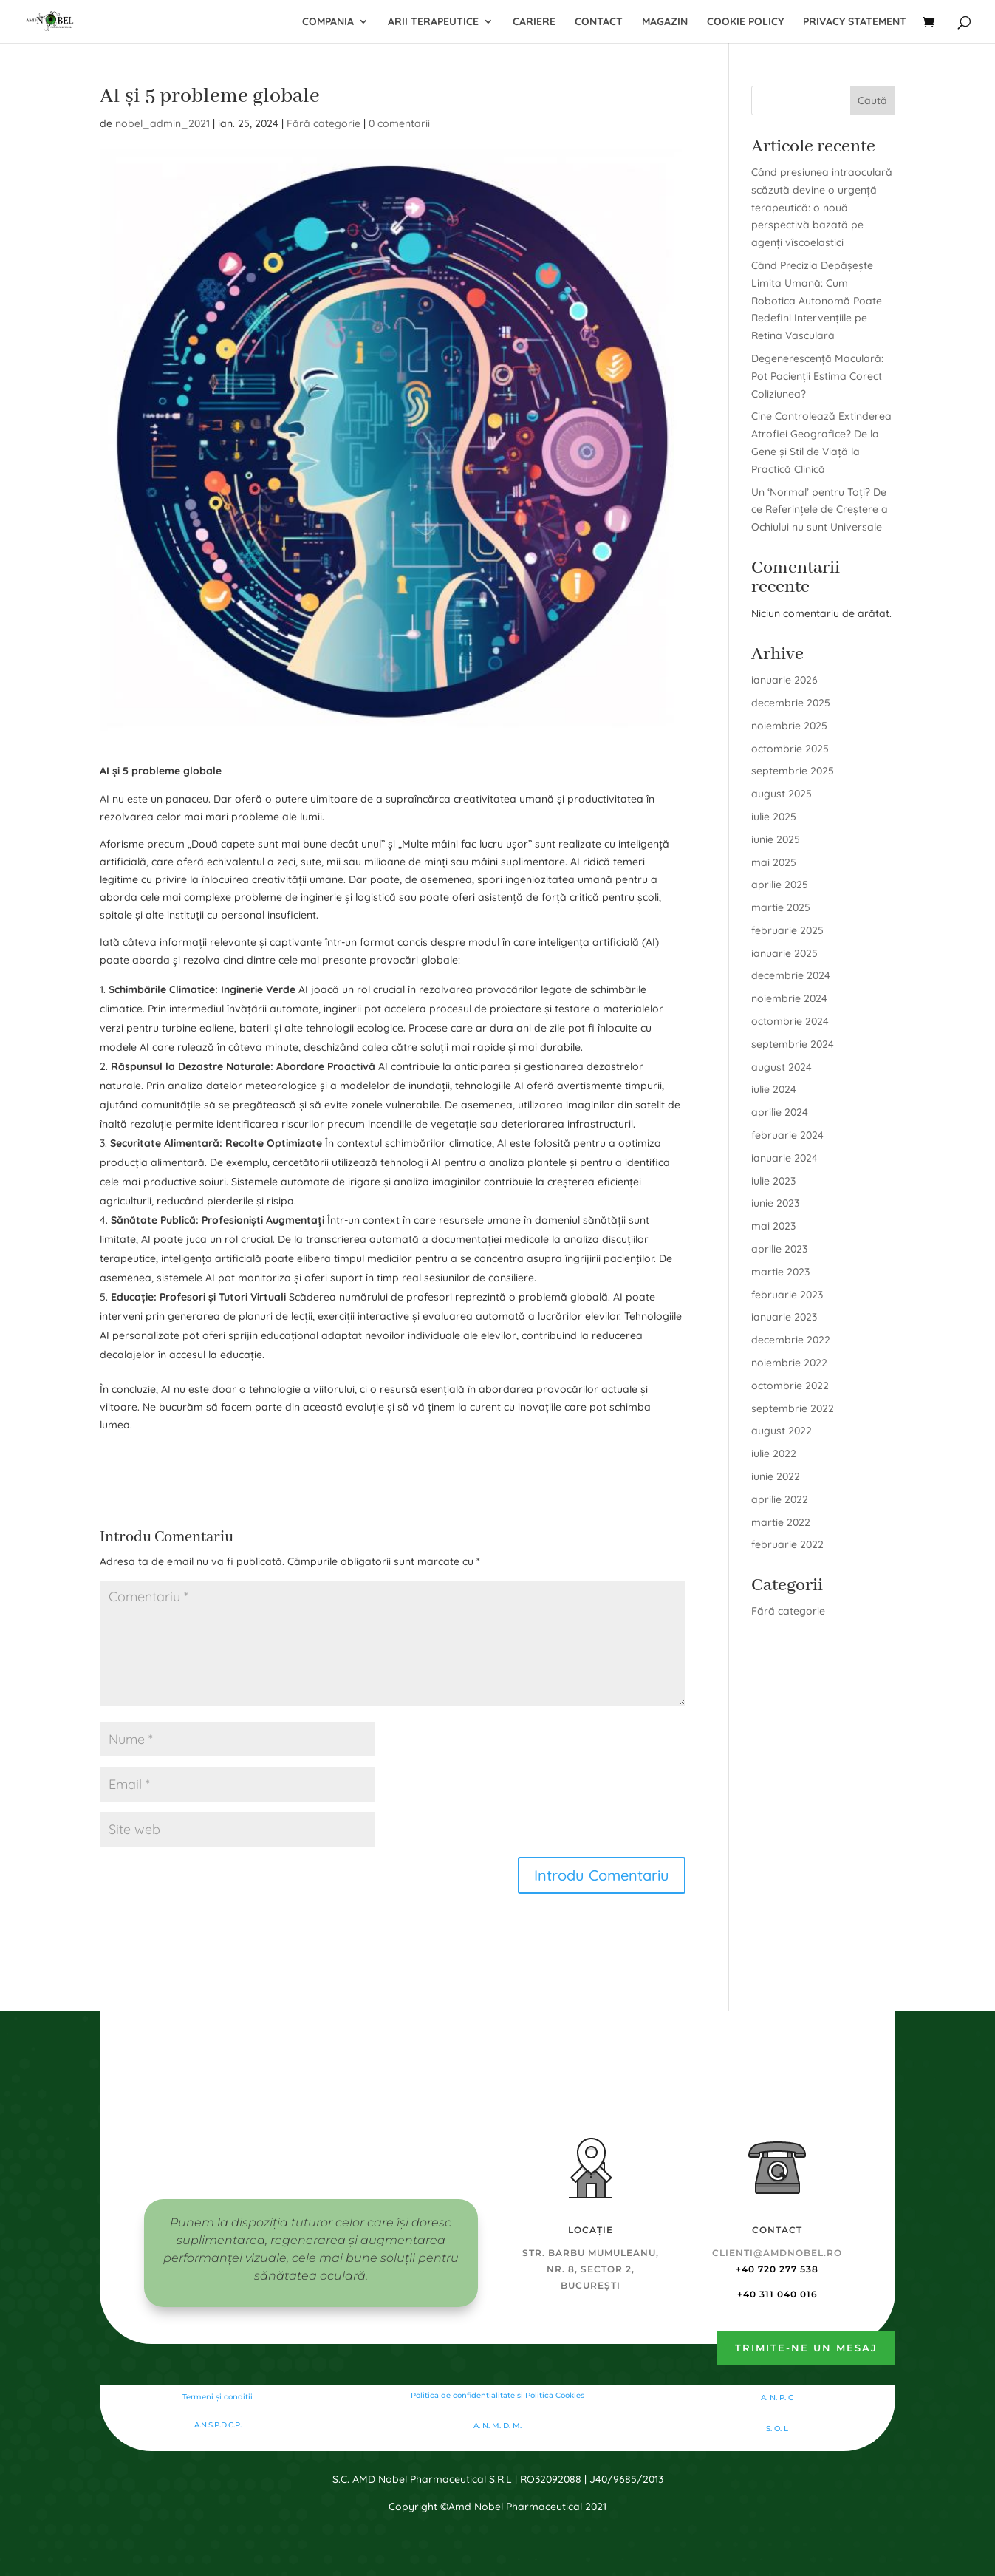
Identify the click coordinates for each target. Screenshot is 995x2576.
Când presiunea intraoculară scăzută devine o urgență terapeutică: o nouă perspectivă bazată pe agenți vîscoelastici (821, 207)
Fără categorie (323, 123)
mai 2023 (773, 1226)
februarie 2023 (787, 1294)
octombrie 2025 (790, 748)
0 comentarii (399, 123)
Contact (599, 22)
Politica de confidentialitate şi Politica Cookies (497, 2395)
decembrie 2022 (790, 1339)
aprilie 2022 (779, 1499)
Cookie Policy (745, 22)
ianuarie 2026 (784, 679)
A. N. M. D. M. (497, 2425)
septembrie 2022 (792, 1408)
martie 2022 (780, 1522)
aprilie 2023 (779, 1248)
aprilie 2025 (779, 884)
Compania (328, 22)
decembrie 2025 (790, 702)
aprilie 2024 (779, 1112)
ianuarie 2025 (784, 953)
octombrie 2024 (790, 1021)
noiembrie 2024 (789, 998)
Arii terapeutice (433, 22)
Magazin (665, 22)
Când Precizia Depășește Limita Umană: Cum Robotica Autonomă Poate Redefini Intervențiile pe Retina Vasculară (816, 300)
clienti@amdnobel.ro (777, 2252)
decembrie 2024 (790, 975)
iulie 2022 (773, 1453)
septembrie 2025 (792, 770)
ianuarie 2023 (784, 1316)
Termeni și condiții (217, 2397)
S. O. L (777, 2428)
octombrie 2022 (790, 1385)
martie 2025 (780, 907)
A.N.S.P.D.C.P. (218, 2425)
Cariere (534, 22)
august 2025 (781, 793)
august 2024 (781, 1067)
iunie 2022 (775, 1476)
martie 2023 (780, 1271)
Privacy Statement (854, 22)
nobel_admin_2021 (162, 123)
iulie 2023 (773, 1181)
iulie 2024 (773, 1089)
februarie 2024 (787, 1135)
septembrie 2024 (792, 1044)
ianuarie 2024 (784, 1158)
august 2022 (781, 1430)
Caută (872, 100)
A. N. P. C (777, 2397)
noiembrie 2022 (789, 1362)
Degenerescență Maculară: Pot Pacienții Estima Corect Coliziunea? (817, 376)
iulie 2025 (773, 816)
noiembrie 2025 (789, 725)
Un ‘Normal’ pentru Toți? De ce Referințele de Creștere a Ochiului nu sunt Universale (819, 509)
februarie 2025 (787, 930)
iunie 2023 (775, 1203)
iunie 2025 (775, 839)
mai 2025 (773, 862)
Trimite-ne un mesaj (806, 2348)
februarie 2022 (787, 1544)
